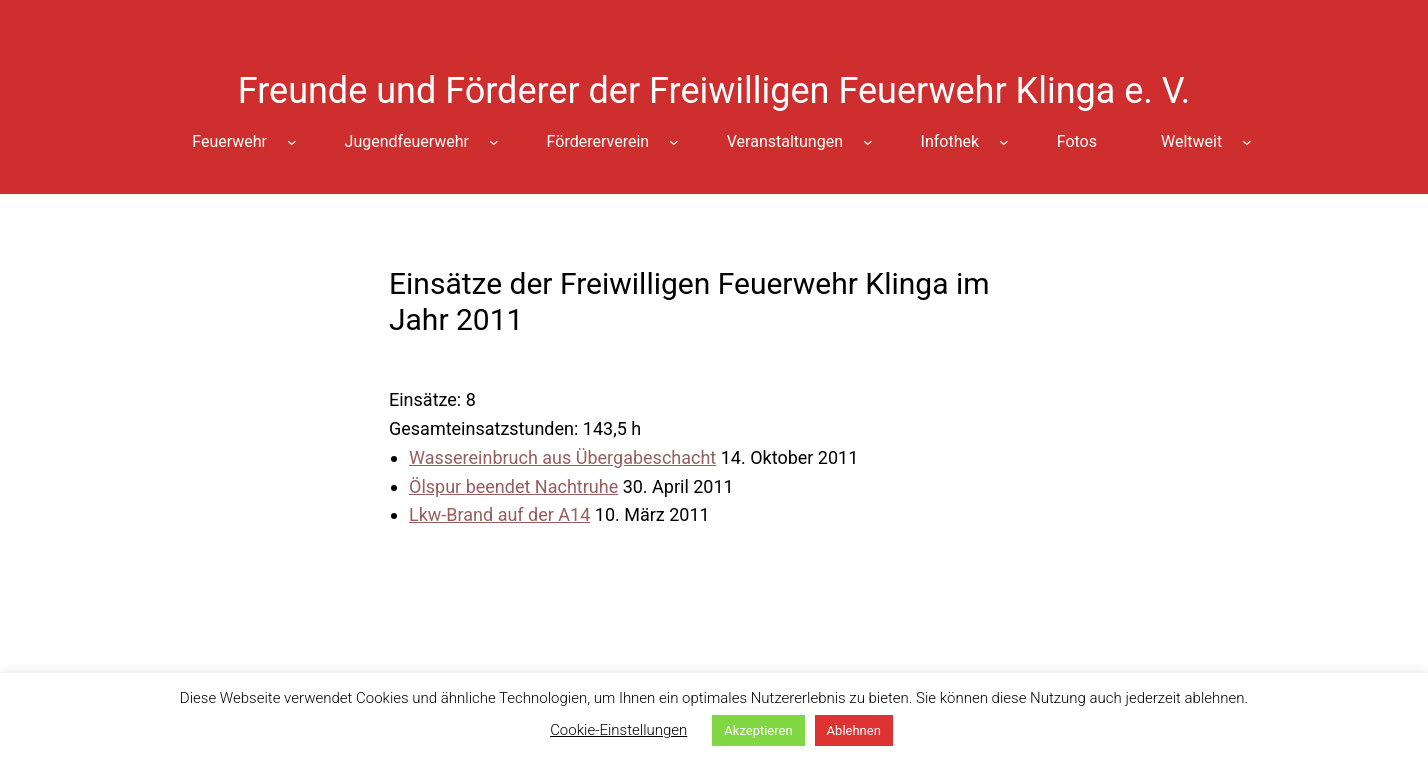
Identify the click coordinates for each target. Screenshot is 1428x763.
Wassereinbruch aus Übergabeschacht (562, 457)
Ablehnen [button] (854, 730)
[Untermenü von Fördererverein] (674, 142)
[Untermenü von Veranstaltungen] (868, 142)
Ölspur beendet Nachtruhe (513, 486)
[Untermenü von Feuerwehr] (292, 142)
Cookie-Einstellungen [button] (618, 730)
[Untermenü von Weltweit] (1247, 142)
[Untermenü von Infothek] (1004, 142)
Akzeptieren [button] (758, 730)
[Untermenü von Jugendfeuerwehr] (494, 142)
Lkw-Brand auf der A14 (499, 514)
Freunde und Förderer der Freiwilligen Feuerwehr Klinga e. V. (714, 91)
